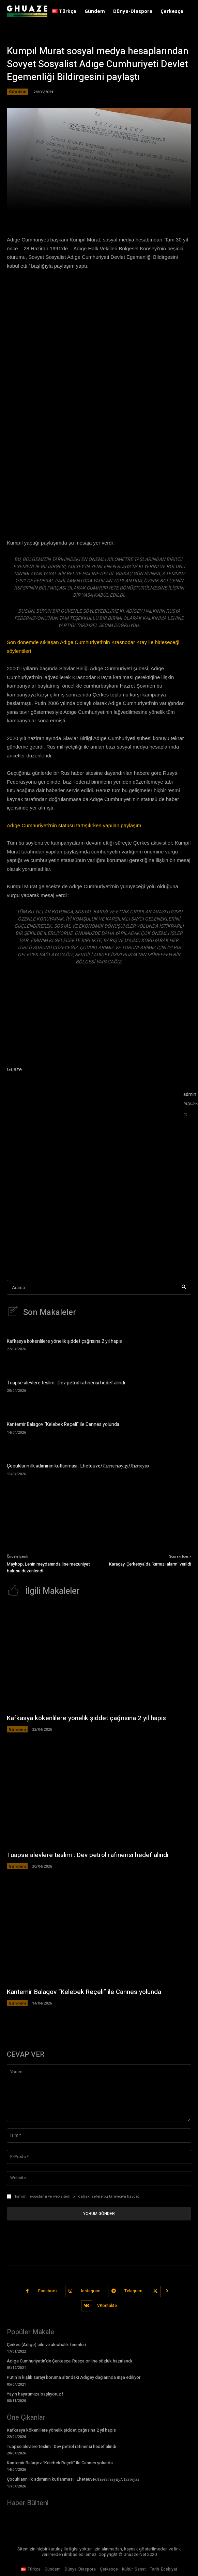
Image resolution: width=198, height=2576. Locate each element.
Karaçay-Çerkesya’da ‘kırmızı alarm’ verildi (150, 1564)
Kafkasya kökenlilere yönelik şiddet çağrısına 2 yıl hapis (64, 1341)
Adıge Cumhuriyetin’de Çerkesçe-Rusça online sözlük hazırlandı (69, 2361)
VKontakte (107, 2306)
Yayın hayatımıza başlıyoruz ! (35, 2394)
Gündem (17, 92)
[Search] (184, 1287)
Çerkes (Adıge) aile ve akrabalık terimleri (46, 2344)
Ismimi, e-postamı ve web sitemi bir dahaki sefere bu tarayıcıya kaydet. (77, 2196)
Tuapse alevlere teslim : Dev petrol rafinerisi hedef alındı (66, 1382)
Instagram (91, 2291)
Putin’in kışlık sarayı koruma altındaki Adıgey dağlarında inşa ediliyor (73, 2377)
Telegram (133, 2291)
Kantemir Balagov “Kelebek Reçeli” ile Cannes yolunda (63, 1424)
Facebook (48, 2291)
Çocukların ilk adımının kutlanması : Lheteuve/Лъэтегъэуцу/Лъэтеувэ (78, 1466)
